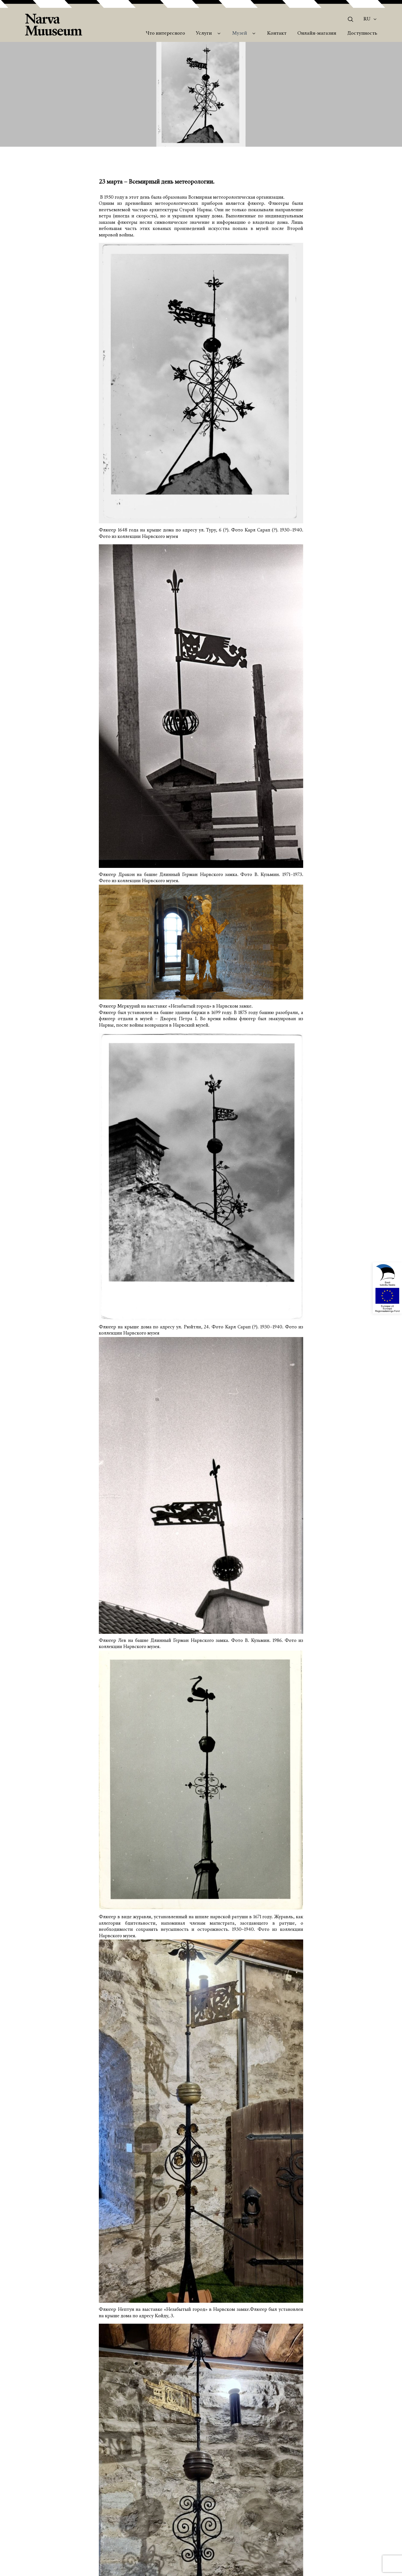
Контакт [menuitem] (276, 33)
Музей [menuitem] (239, 33)
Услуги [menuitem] (204, 33)
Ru (366, 19)
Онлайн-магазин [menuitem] (316, 33)
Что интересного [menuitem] (165, 33)
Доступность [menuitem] (362, 33)
